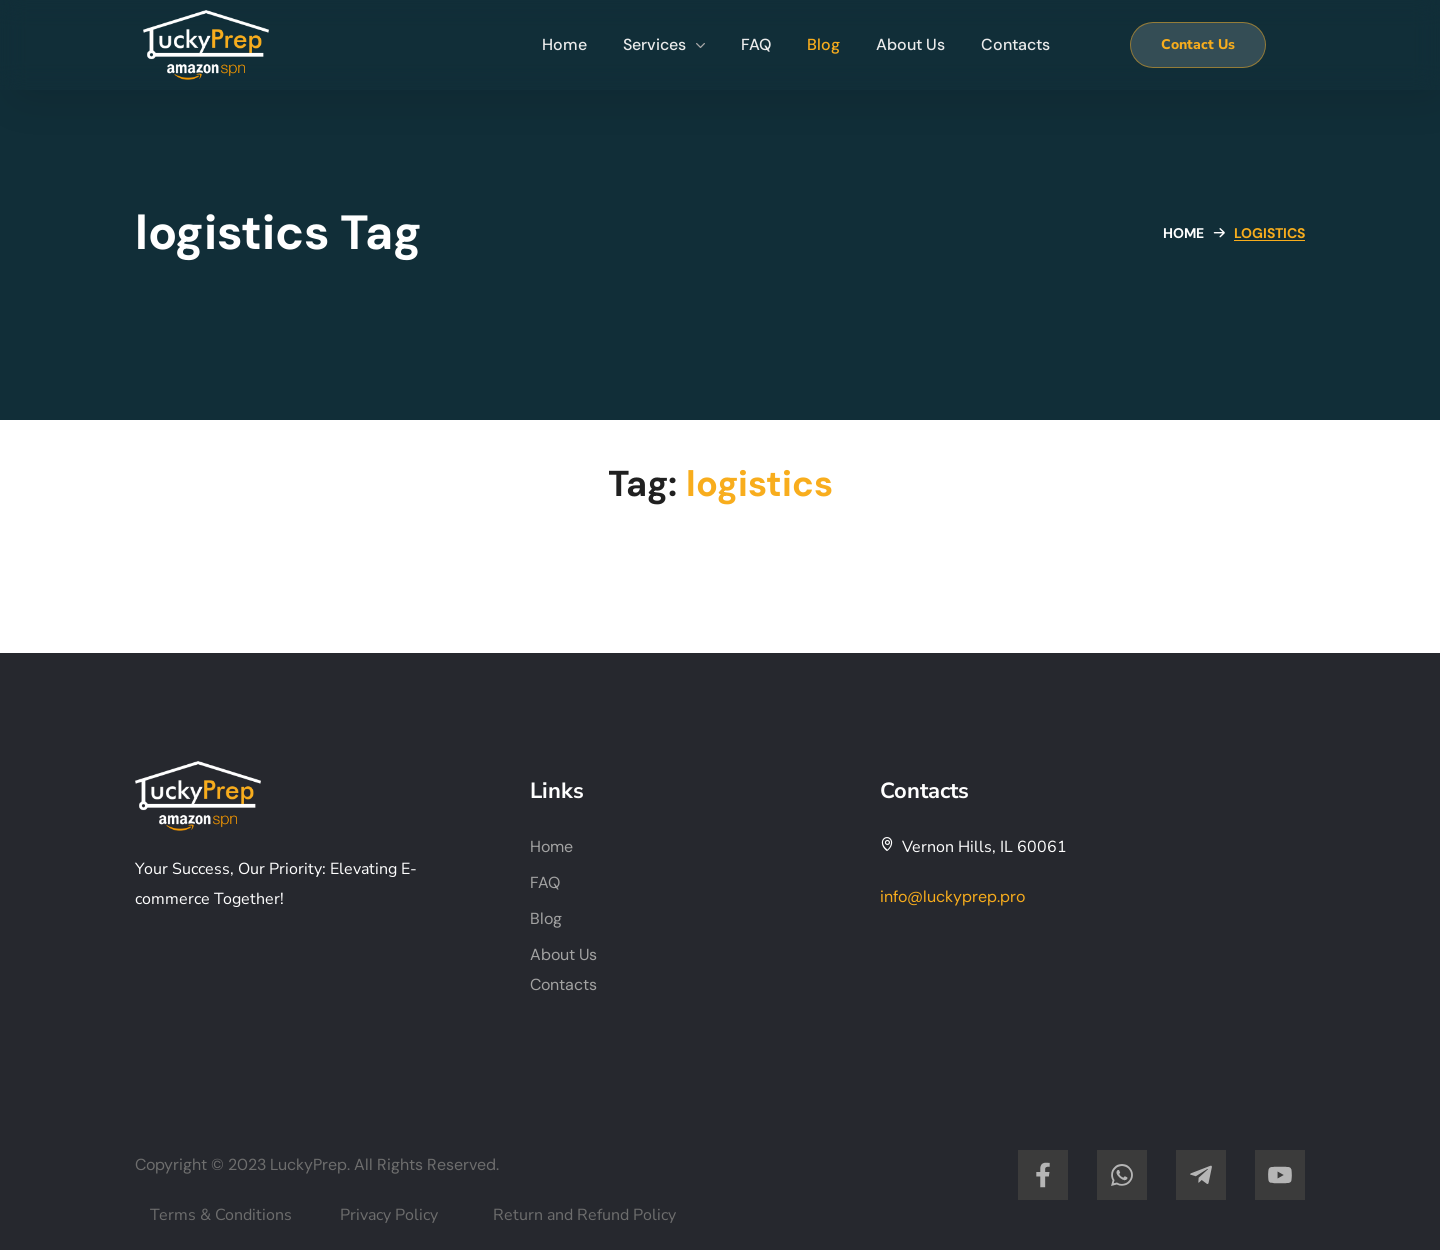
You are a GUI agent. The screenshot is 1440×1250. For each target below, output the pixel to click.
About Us (563, 954)
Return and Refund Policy (584, 1215)
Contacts (563, 984)
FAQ (545, 882)
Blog (546, 918)
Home (1183, 233)
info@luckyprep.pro (952, 896)
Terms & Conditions (221, 1215)
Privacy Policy (389, 1215)
